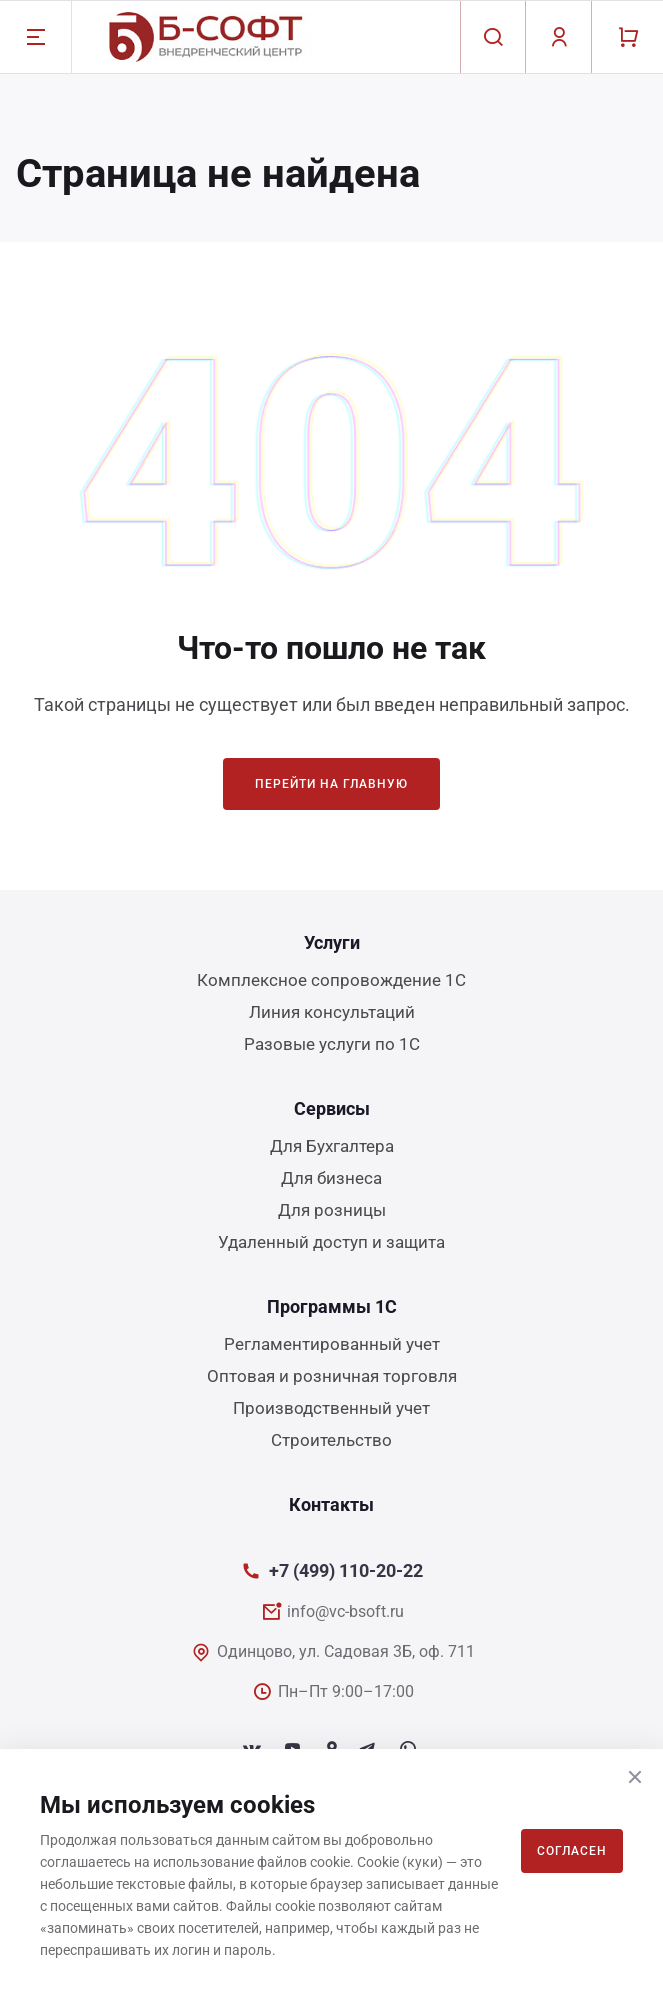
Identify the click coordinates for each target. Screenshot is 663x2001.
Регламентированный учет (332, 1344)
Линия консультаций (332, 1012)
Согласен (572, 1851)
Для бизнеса (331, 1178)
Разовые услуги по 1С (332, 1044)
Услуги (332, 942)
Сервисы (332, 1108)
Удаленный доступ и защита (331, 1242)
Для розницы (332, 1210)
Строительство (331, 1440)
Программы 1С (332, 1306)
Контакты (331, 1504)
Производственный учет (331, 1408)
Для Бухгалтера (332, 1146)
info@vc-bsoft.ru (345, 1611)
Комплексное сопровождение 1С (331, 980)
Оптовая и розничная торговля (332, 1376)
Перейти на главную (331, 784)
